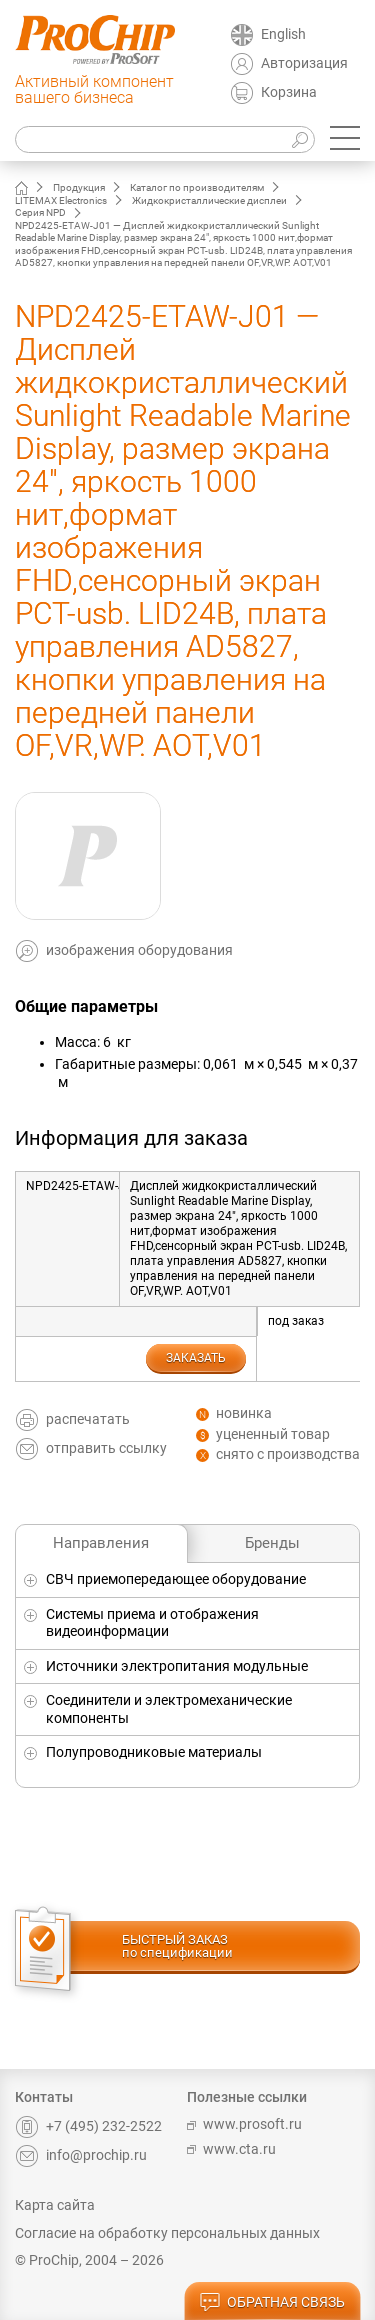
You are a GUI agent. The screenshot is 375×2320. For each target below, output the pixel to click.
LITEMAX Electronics (61, 200)
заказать (196, 1358)
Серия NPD (40, 212)
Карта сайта (55, 2205)
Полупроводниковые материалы (154, 1752)
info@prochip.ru (81, 2155)
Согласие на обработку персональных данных (167, 2233)
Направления (101, 1543)
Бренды (272, 1543)
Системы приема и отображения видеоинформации (152, 1623)
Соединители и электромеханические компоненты (169, 1709)
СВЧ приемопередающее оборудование (176, 1579)
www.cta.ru (231, 2149)
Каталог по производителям (197, 187)
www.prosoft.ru (244, 2124)
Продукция (79, 187)
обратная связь (272, 2303)
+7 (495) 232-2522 (88, 2126)
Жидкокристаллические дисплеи (209, 200)
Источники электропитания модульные (177, 1666)
